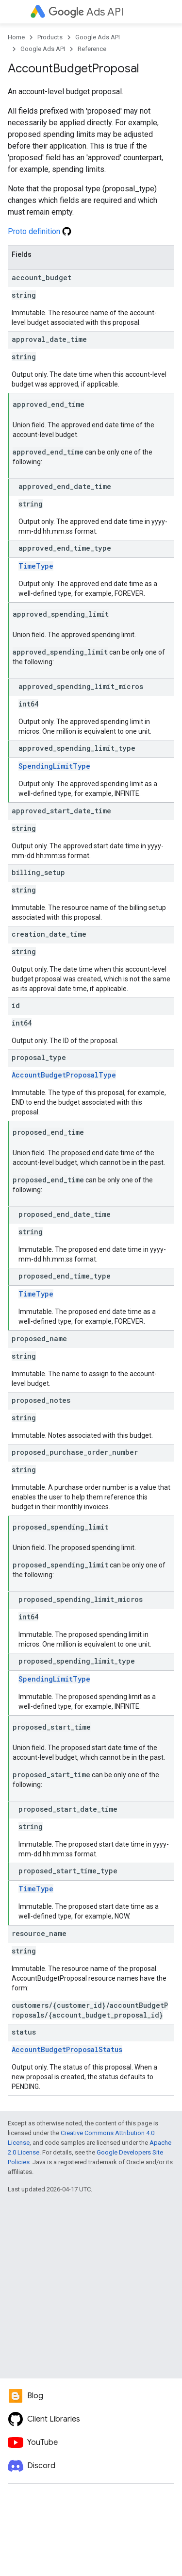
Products (50, 37)
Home (16, 37)
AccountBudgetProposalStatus (67, 2049)
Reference (92, 48)
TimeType (35, 566)
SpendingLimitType (54, 766)
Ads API (86, 11)
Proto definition (39, 231)
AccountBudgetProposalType (64, 1074)
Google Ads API (97, 37)
